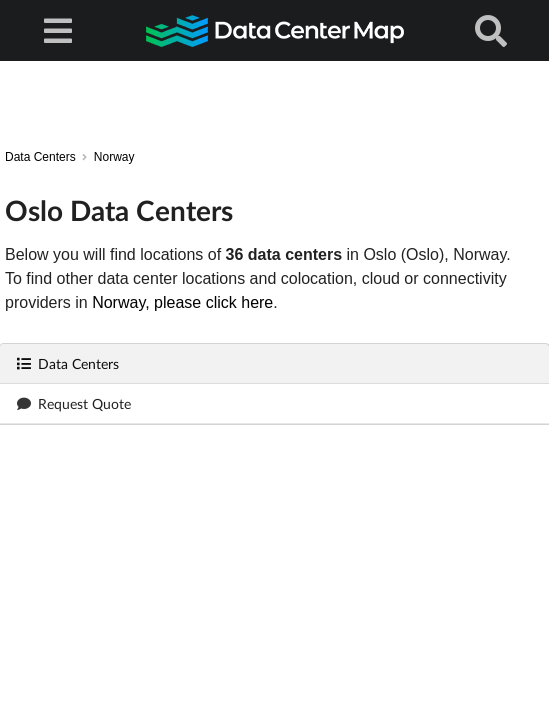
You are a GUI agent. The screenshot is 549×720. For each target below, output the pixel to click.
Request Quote (73, 403)
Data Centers (67, 363)
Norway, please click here (182, 302)
